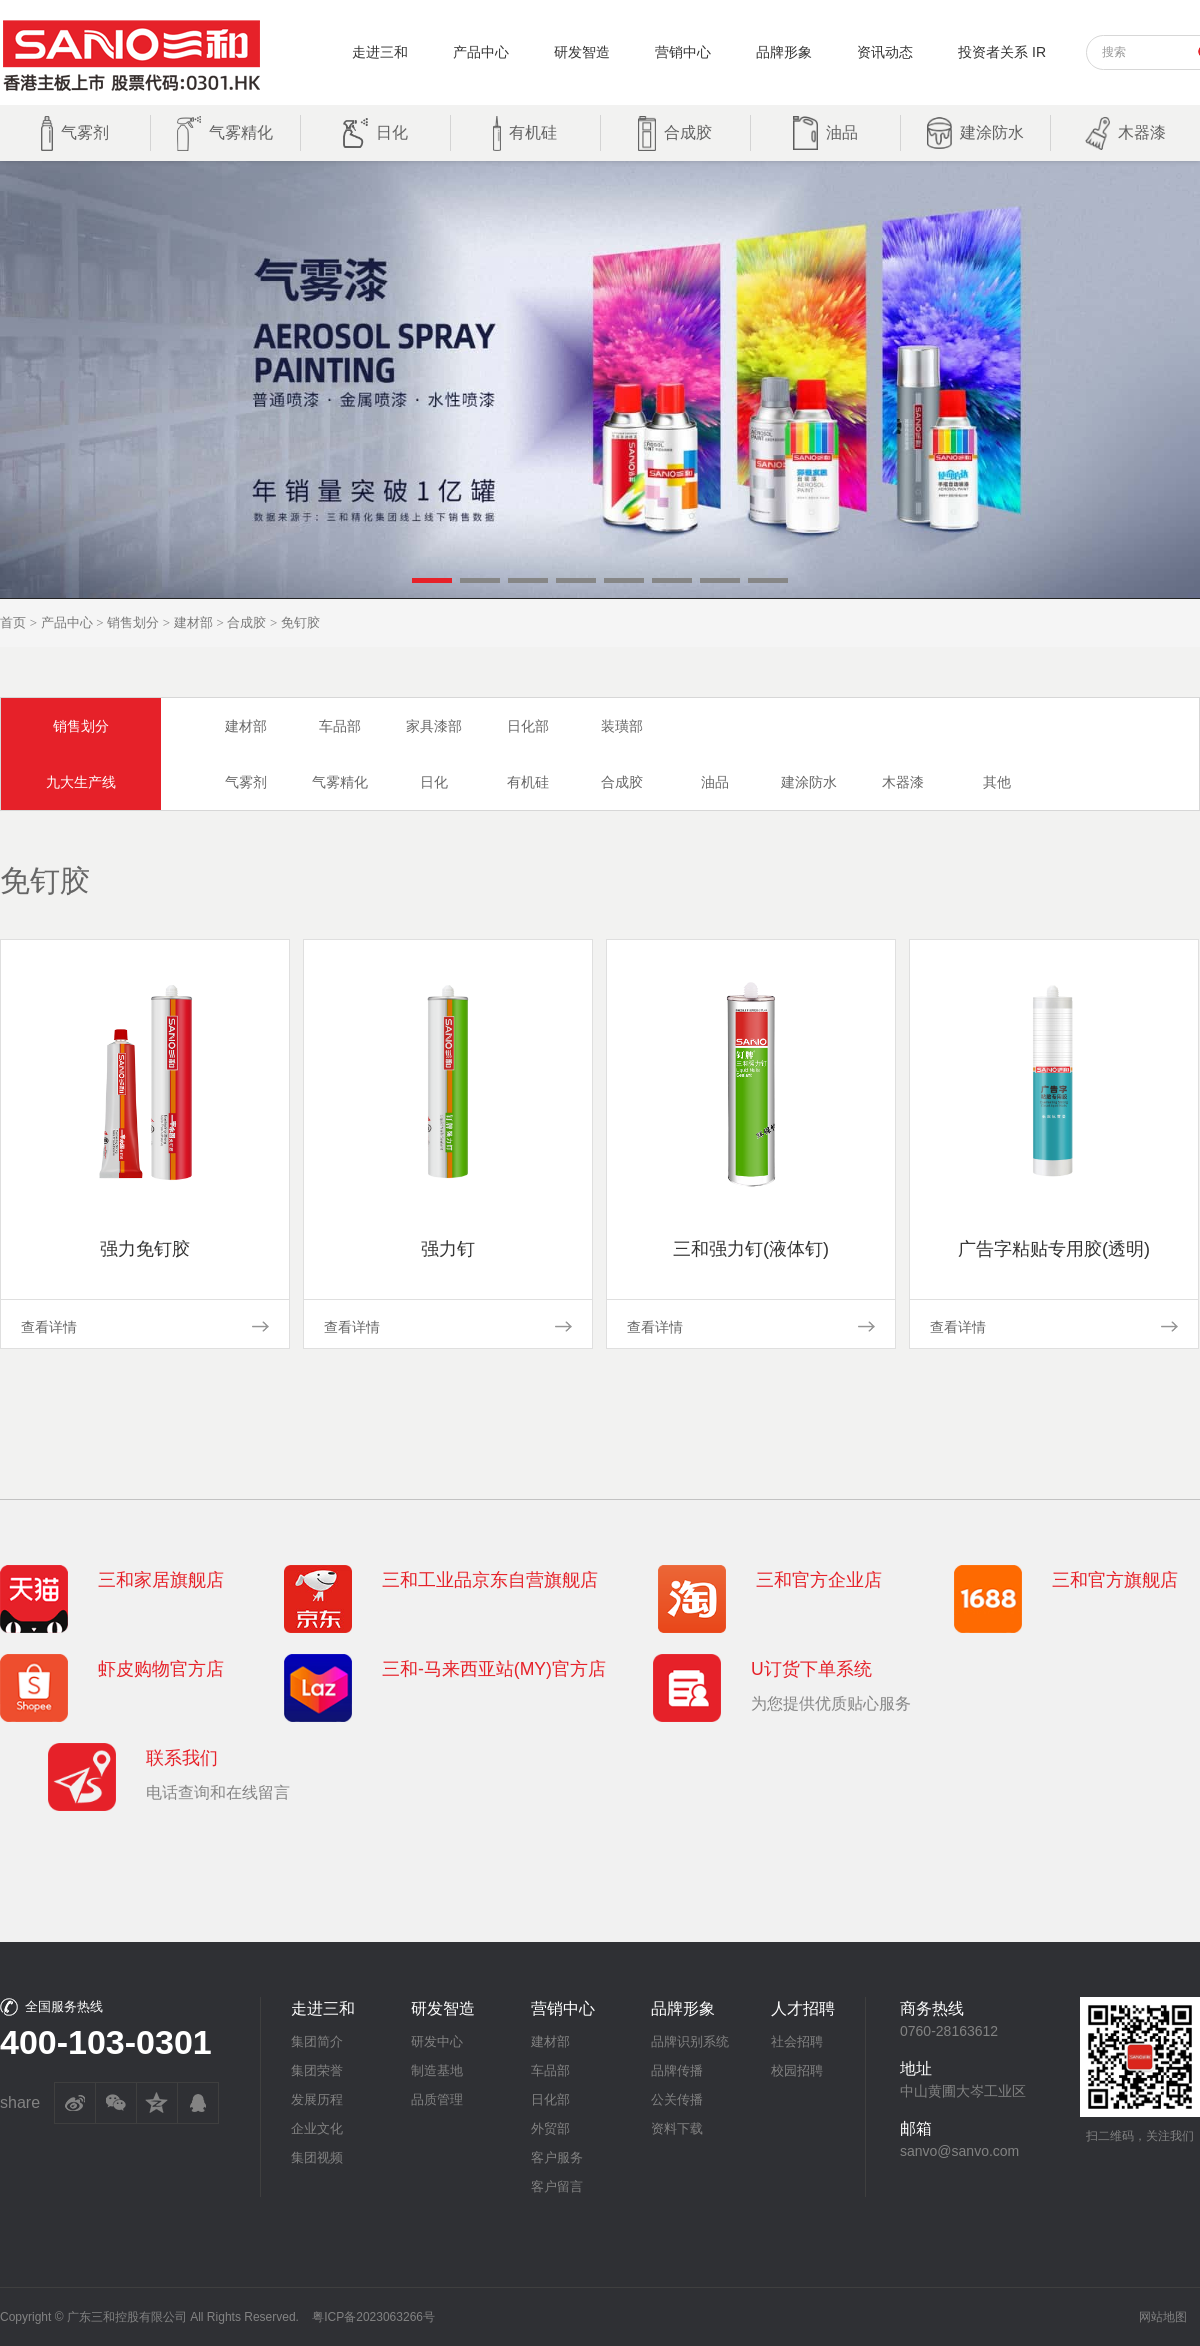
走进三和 (380, 52)
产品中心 (481, 52)
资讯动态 (885, 52)
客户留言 (557, 2186)
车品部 (340, 726)
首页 (13, 622)
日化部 (528, 726)
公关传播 (677, 2099)
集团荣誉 (317, 2070)
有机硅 (528, 782)
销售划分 (133, 622)
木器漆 (903, 782)
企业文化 (317, 2128)
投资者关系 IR (1002, 52)
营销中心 (683, 52)
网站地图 (1163, 2317)
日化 (434, 782)
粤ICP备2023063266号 (373, 2317)
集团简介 (317, 2041)
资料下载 (677, 2128)
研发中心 (437, 2041)
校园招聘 (797, 2070)
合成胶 (246, 622)
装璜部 (622, 726)
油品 (715, 782)
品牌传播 (677, 2070)
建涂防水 (809, 782)
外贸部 (550, 2128)
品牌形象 (784, 52)
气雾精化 (340, 782)
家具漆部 (434, 726)
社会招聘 (797, 2041)
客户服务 (557, 2157)
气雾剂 (246, 782)
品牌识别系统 (690, 2041)
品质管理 (437, 2099)
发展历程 (317, 2099)
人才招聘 (803, 2008)
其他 (997, 782)
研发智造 (582, 52)
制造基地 (437, 2070)
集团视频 (317, 2157)
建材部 (193, 622)
